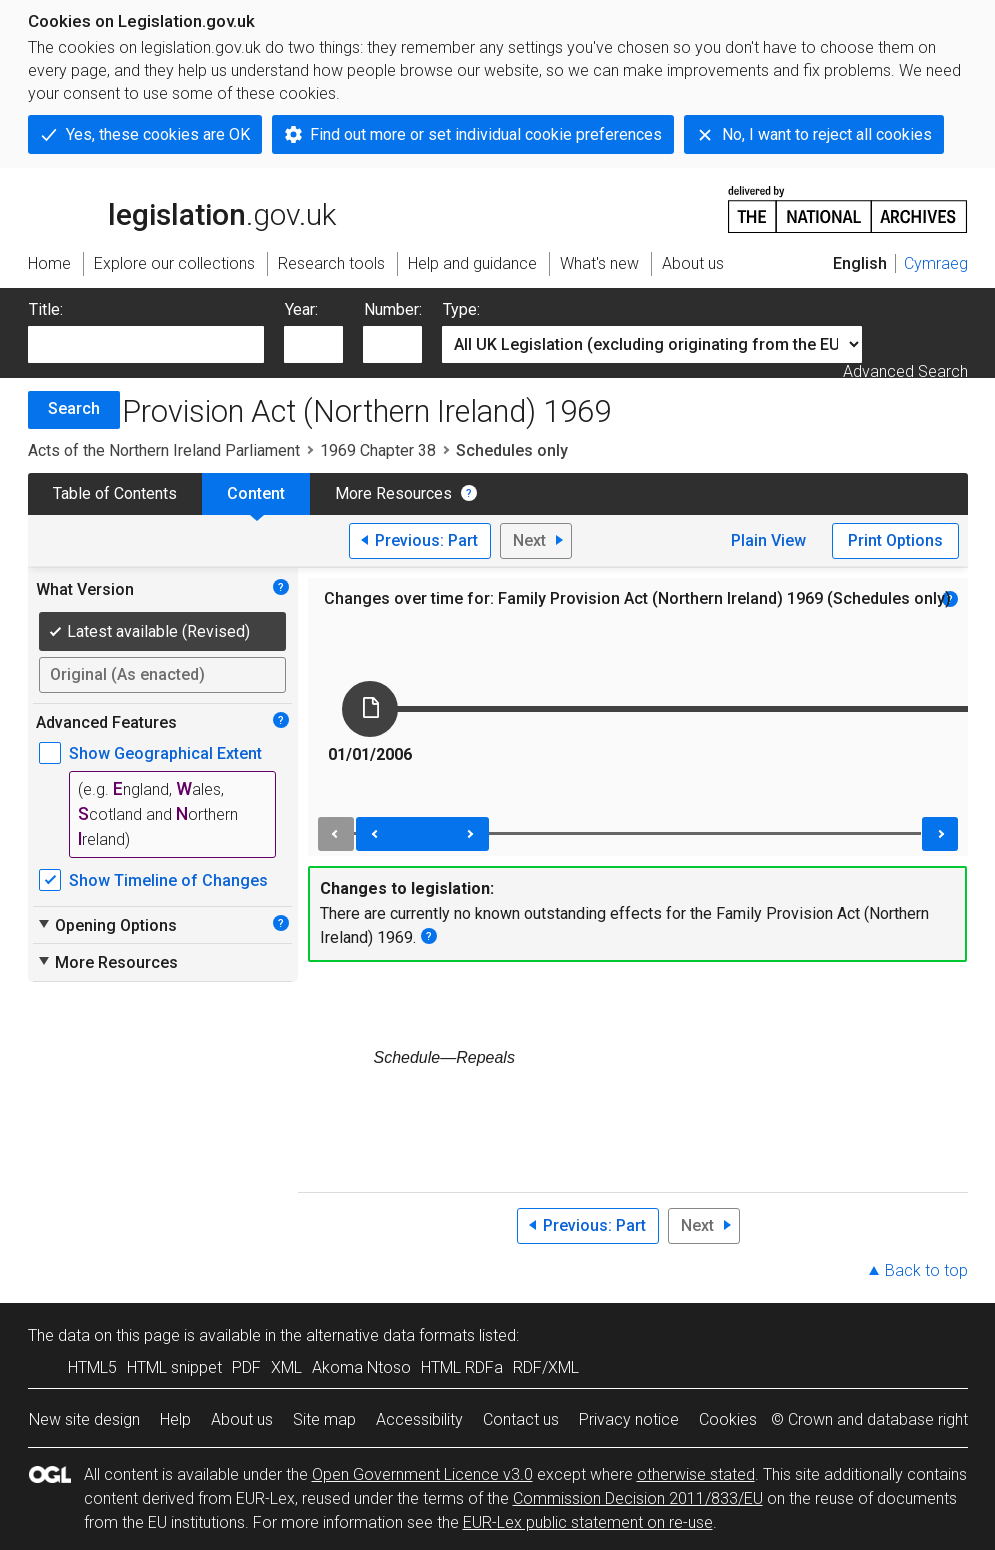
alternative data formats (390, 1335)
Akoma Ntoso (361, 1367)
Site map (324, 1419)
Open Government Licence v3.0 (422, 1474)
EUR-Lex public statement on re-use (588, 1522)
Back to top (926, 1270)
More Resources (393, 493)
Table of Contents (115, 493)
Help (175, 1419)
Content (256, 493)
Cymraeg (936, 263)
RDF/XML (546, 1367)
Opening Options (106, 925)
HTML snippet (174, 1367)
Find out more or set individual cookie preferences (486, 134)
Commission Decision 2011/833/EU (638, 1498)
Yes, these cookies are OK (158, 134)
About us (242, 1419)
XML (286, 1367)
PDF (246, 1367)
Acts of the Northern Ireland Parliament (164, 450)
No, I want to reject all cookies (827, 134)
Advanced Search (905, 371)
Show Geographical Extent (165, 753)
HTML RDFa (462, 1367)
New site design (84, 1419)
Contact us (521, 1419)
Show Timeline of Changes (168, 880)
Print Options (895, 540)
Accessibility (419, 1419)
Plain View (768, 540)
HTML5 (92, 1367)
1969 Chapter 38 (378, 450)
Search (74, 408)
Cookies (728, 1419)
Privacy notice (629, 1419)
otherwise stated (696, 1474)
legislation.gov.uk (182, 208)
